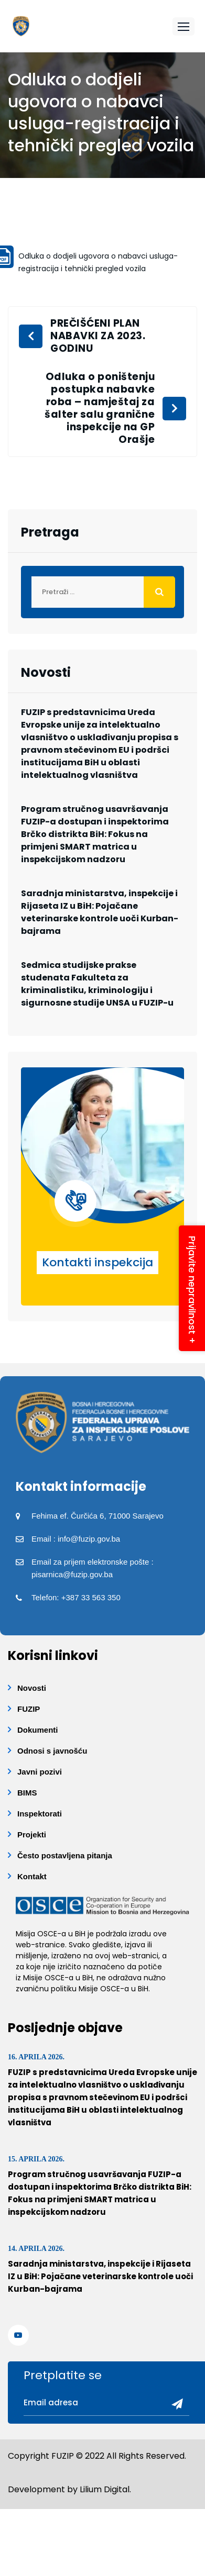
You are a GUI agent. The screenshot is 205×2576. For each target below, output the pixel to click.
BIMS (27, 1792)
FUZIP (28, 1708)
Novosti (31, 1687)
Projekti (31, 1834)
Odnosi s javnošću (52, 1750)
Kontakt (32, 1876)
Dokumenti (37, 1729)
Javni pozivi (39, 1771)
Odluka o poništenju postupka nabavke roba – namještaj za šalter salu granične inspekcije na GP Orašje (100, 408)
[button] (183, 26)
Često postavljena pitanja (64, 1855)
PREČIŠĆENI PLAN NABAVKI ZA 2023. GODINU (97, 336)
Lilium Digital (105, 2489)
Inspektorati (39, 1813)
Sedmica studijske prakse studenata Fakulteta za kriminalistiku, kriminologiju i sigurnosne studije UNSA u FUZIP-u (97, 984)
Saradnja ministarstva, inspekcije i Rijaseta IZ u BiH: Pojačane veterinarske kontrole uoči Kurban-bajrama (99, 912)
